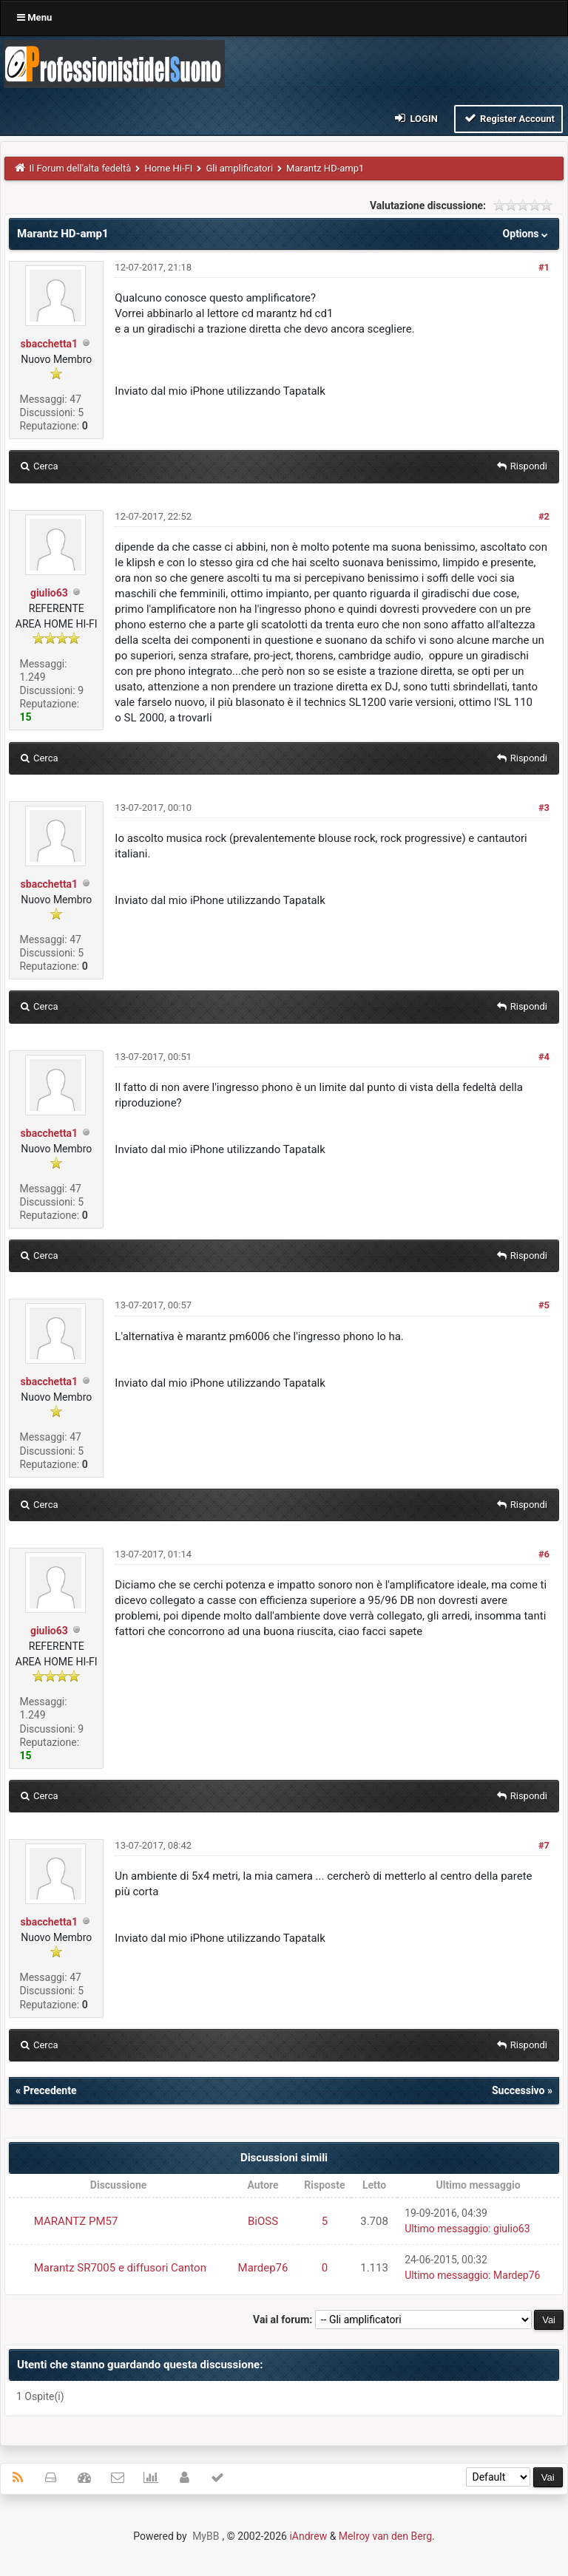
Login (415, 118)
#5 (544, 1305)
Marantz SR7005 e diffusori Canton (120, 2267)
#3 (544, 807)
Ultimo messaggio (446, 2229)
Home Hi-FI (168, 168)
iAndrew (308, 2536)
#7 (544, 1845)
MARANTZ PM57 (76, 2221)
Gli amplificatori (239, 168)
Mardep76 (263, 2267)
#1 (544, 267)
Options (527, 233)
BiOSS (263, 2221)
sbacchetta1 (49, 344)
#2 (544, 516)
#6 (544, 1554)
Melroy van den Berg (385, 2536)
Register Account (508, 118)
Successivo (518, 2090)
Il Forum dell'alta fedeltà (81, 168)
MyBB (205, 2536)
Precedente (49, 2090)
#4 (544, 1056)
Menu (34, 17)
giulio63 (49, 593)
